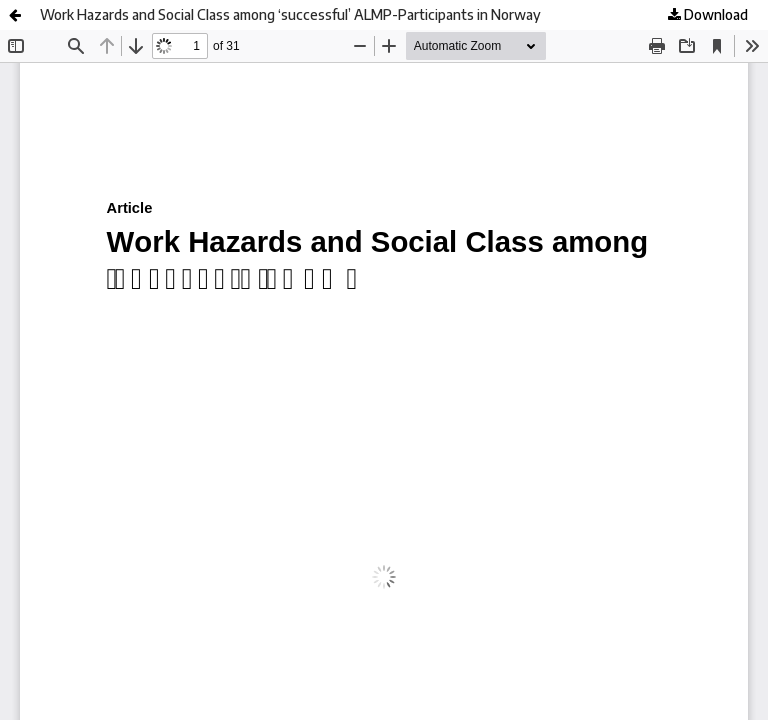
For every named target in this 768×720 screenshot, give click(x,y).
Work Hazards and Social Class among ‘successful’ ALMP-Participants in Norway (290, 14)
